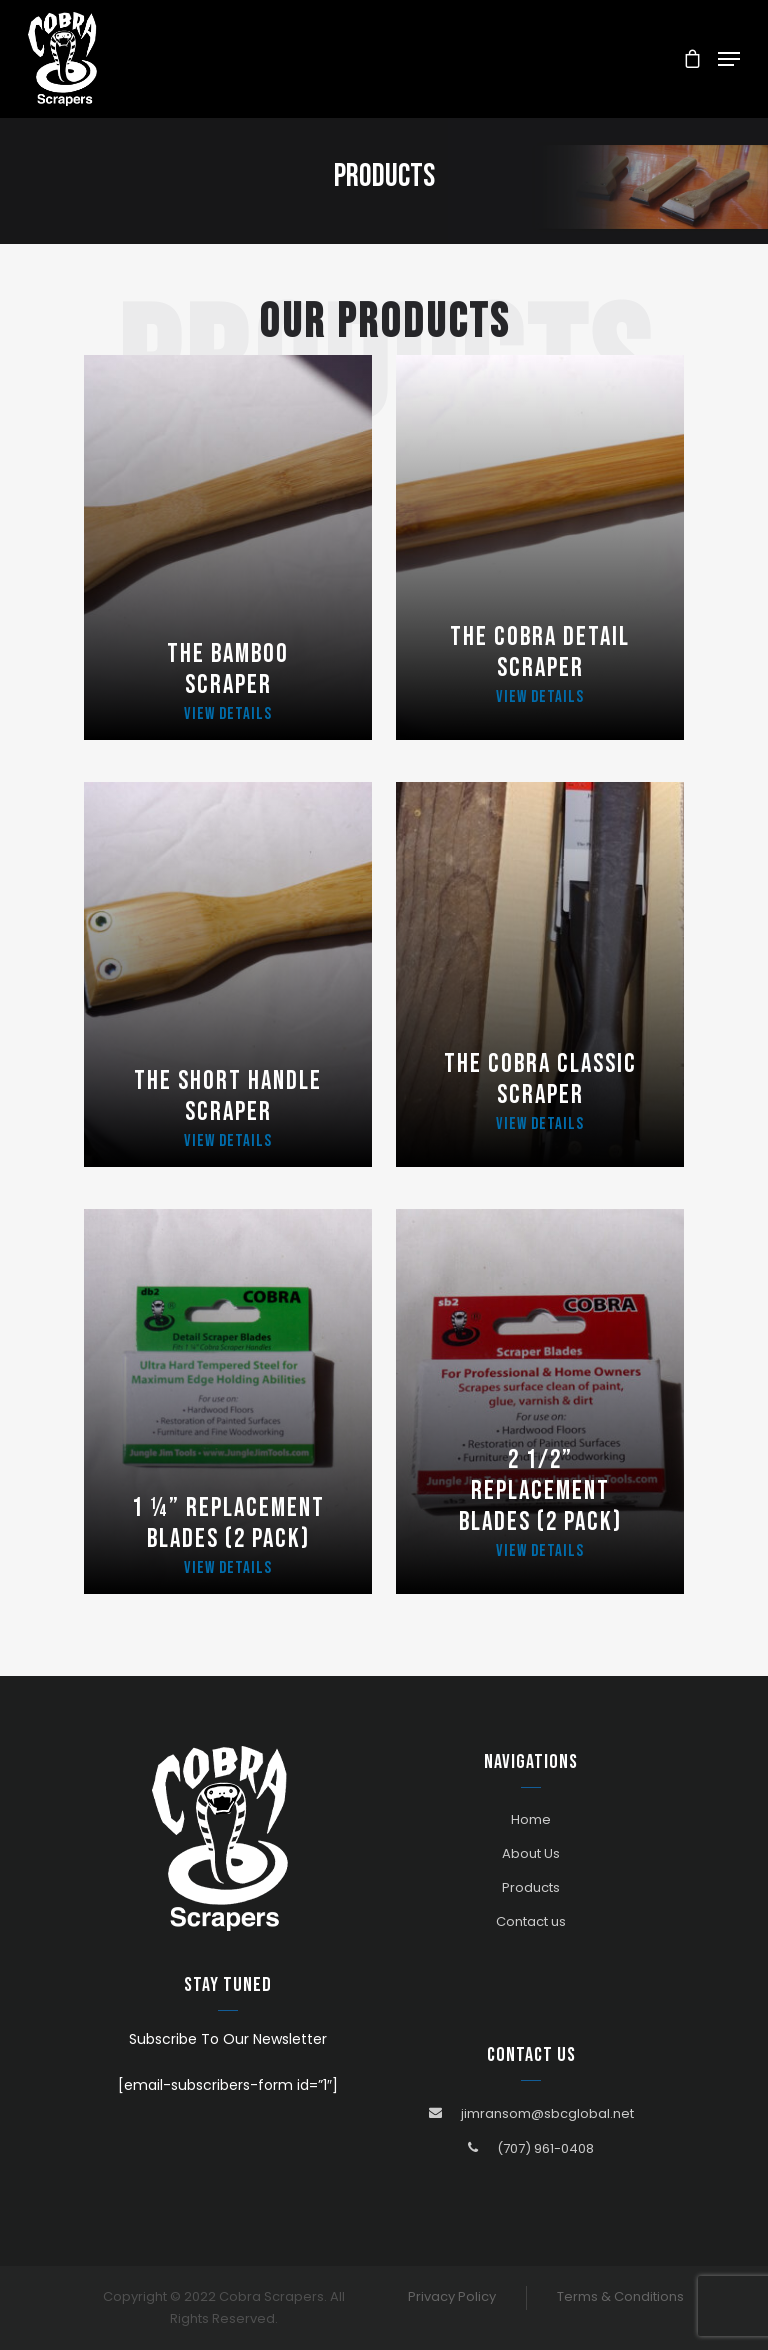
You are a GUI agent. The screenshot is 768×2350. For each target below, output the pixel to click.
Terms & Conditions (620, 2296)
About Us (531, 1853)
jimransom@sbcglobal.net (547, 2113)
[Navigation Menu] (729, 59)
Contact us (531, 1921)
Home (531, 1819)
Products (531, 1887)
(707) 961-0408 (545, 2148)
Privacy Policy (452, 2296)
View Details (228, 714)
